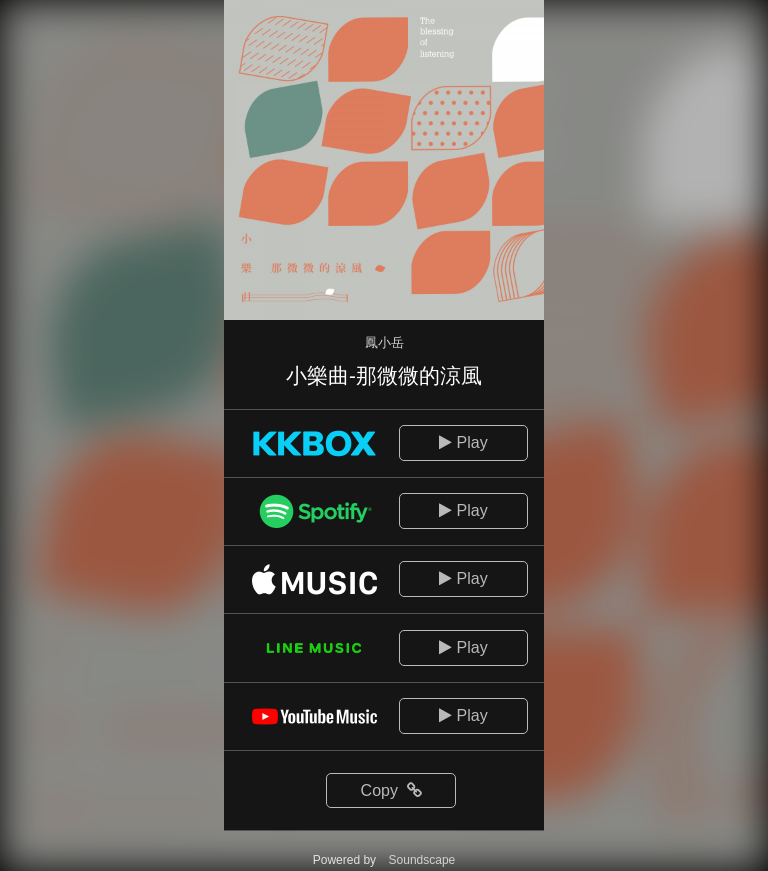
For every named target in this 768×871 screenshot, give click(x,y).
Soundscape (422, 860)
